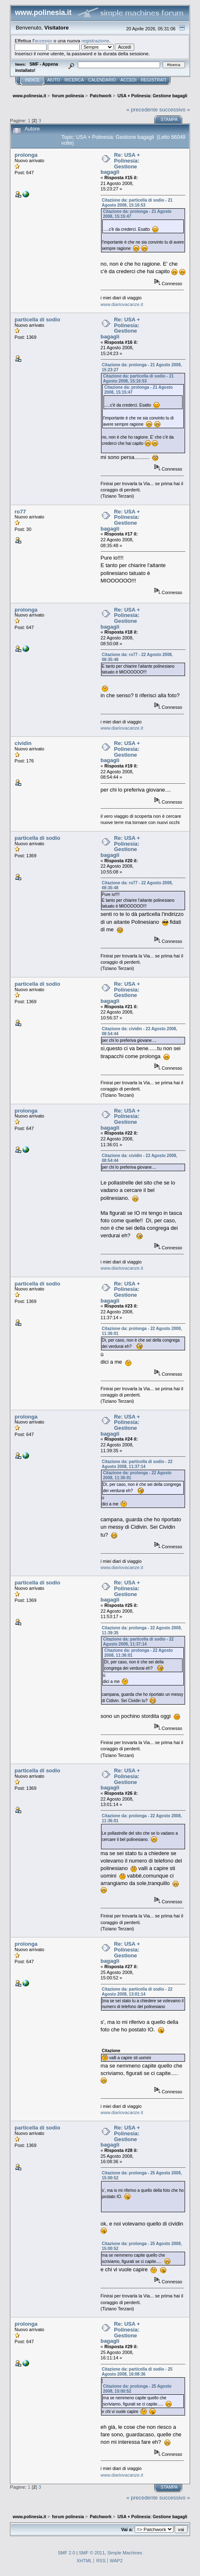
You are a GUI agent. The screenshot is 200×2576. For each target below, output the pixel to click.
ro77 (20, 511)
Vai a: (127, 2529)
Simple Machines (124, 2552)
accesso (43, 40)
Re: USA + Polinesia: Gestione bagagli (120, 163)
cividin (23, 743)
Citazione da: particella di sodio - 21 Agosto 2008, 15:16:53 (137, 202)
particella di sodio (37, 319)
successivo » (174, 109)
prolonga (26, 155)
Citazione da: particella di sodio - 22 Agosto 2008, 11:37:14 (137, 1464)
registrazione (95, 40)
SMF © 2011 (92, 2552)
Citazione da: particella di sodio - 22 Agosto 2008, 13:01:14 (137, 1991)
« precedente (142, 109)
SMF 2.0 (66, 2552)
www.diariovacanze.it (122, 304)
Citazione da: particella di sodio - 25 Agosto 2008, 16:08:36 (137, 2371)
